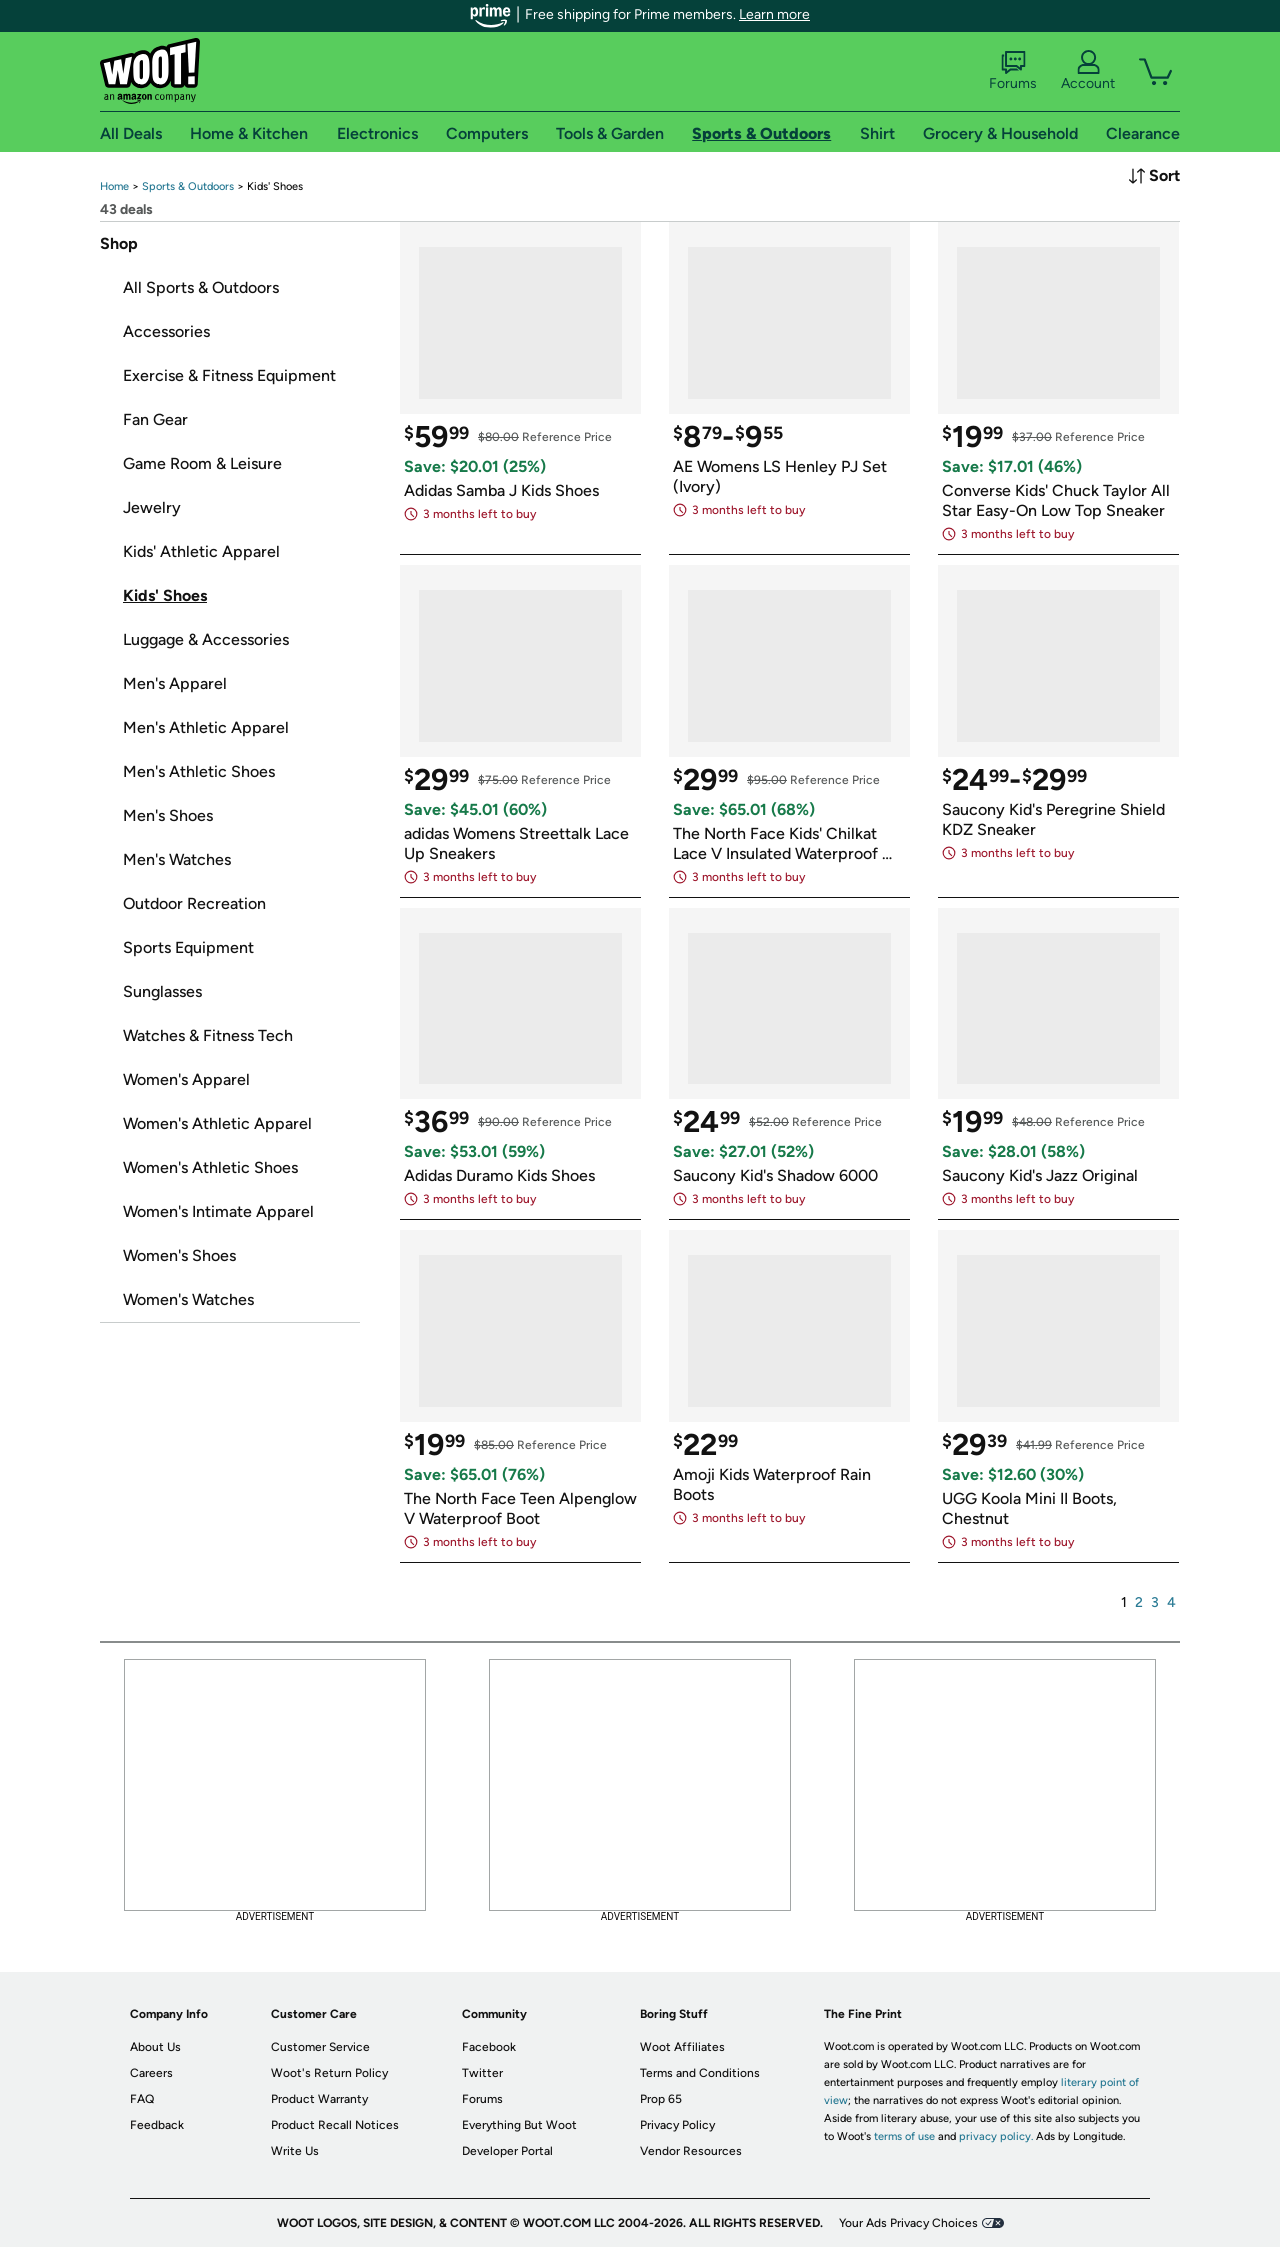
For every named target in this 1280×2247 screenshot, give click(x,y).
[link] (114, 186)
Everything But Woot (519, 2125)
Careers (151, 2073)
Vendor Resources (691, 2151)
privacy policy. (996, 2136)
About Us (155, 2047)
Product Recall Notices (335, 2125)
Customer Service (320, 2047)
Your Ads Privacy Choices (908, 2223)
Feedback (157, 2125)
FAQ (142, 2099)
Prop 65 (661, 2099)
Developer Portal (507, 2151)
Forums (1013, 71)
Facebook (489, 2047)
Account (1088, 71)
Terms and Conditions (700, 2073)
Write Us (295, 2151)
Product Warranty (319, 2099)
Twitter (482, 2073)
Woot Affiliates (682, 2047)
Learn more (774, 14)
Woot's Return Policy (329, 2073)
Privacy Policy (677, 2125)
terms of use (904, 2136)
